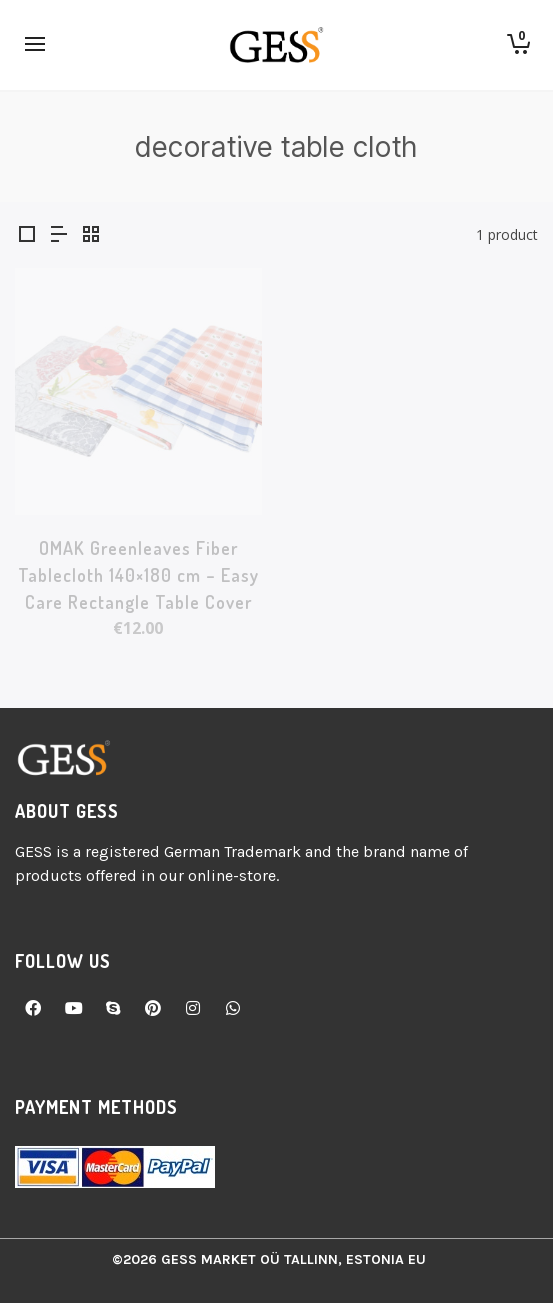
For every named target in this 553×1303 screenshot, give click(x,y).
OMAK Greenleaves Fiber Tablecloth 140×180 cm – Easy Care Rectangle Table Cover (138, 575)
